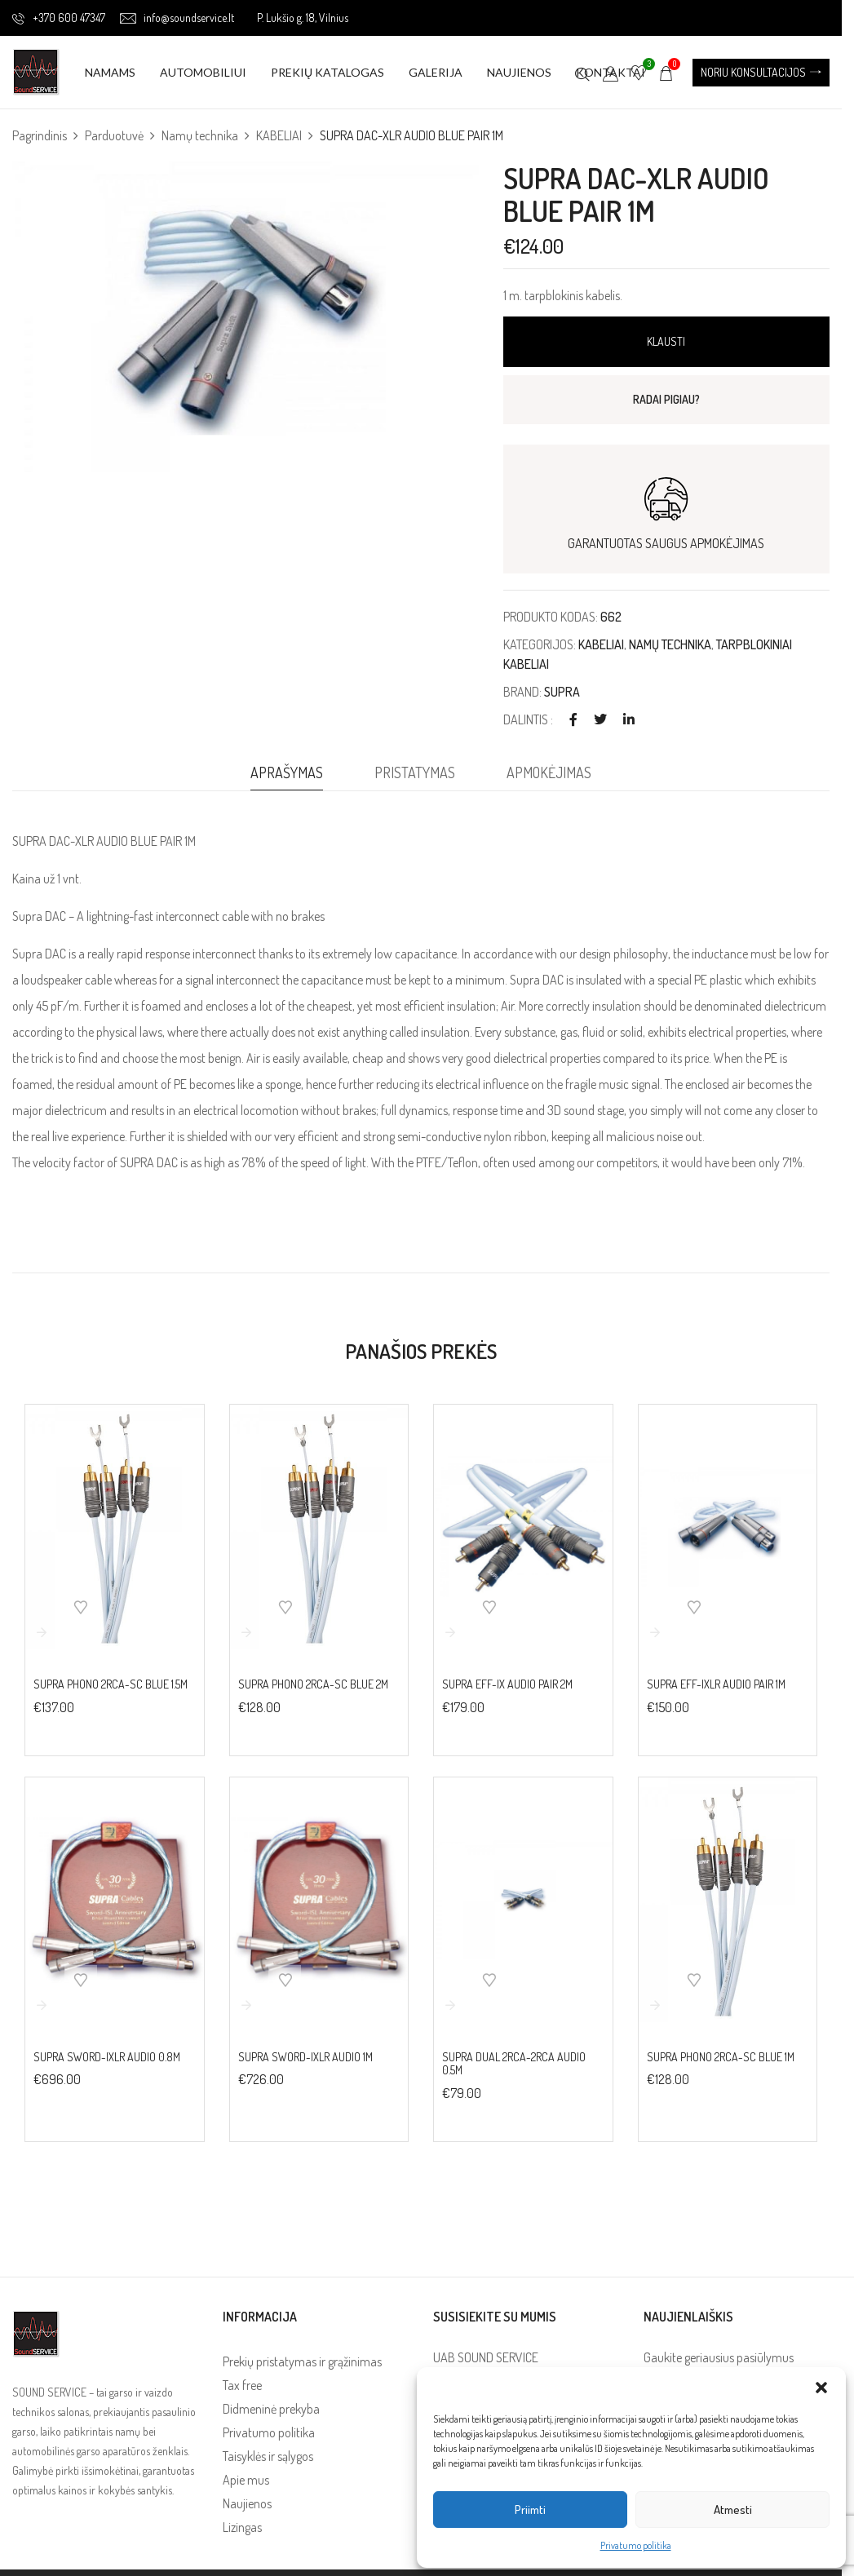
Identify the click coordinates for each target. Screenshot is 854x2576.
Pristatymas (414, 772)
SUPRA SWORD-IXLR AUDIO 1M (305, 2057)
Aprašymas (286, 772)
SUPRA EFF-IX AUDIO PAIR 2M (507, 1684)
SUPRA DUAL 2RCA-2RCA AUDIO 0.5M (514, 2064)
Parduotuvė (114, 135)
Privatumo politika (635, 2545)
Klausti (666, 341)
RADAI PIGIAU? (666, 399)
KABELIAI (279, 135)
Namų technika (200, 135)
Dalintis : (528, 719)
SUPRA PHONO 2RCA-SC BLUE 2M (313, 1684)
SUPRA (562, 692)
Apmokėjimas (549, 772)
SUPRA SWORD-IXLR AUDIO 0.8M (106, 2057)
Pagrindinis (39, 135)
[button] (821, 2387)
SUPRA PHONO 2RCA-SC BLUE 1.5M (110, 1684)
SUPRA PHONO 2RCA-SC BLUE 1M (720, 2057)
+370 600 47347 (58, 17)
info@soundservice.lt (177, 17)
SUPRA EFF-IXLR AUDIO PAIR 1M (716, 1684)
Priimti (530, 2509)
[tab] (286, 776)
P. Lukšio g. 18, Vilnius (302, 17)
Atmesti (733, 2509)
